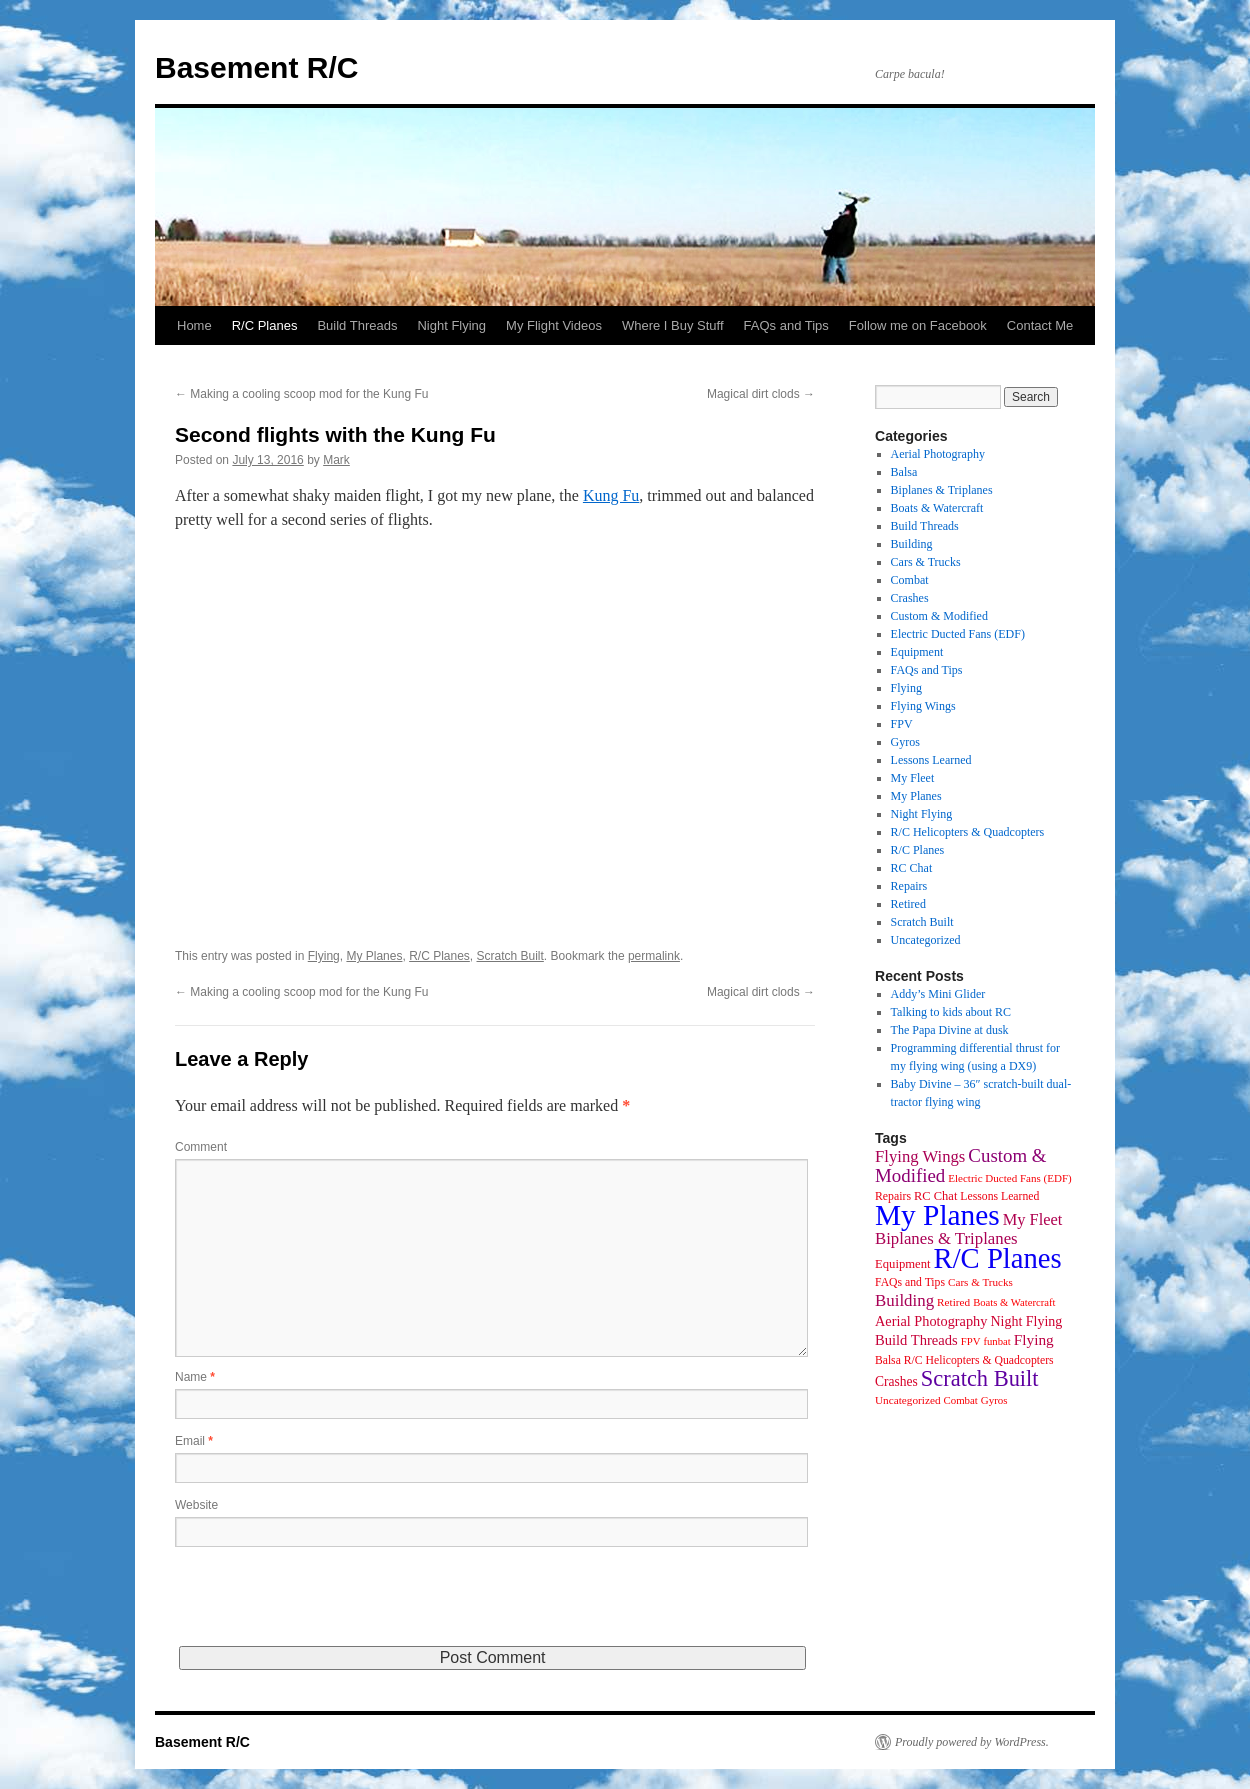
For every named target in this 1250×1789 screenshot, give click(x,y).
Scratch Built (510, 956)
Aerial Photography (938, 454)
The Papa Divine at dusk (950, 1030)
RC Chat (912, 868)
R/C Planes (265, 325)
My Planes (374, 956)
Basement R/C (256, 67)
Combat (910, 580)
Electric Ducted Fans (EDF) (958, 634)
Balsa (904, 472)
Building (912, 544)
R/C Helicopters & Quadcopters (968, 832)
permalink (654, 956)
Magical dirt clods (761, 394)
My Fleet (913, 778)
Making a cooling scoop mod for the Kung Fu (301, 394)
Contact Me (1040, 325)
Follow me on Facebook (918, 325)
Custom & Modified (939, 616)
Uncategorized (926, 940)
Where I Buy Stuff (673, 325)
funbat (996, 1341)
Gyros (905, 742)
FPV (902, 724)
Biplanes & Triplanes (942, 490)
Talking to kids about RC (951, 1012)
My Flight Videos (554, 325)
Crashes (910, 598)
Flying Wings (923, 706)
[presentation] (327, 1607)
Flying (324, 956)
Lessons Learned (931, 760)
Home (194, 325)
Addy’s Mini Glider (938, 994)
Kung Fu (611, 495)
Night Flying (451, 325)
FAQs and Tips (786, 325)
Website (196, 1505)
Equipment (917, 652)
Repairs (909, 886)
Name (195, 1377)
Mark (336, 460)
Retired (908, 904)
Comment (201, 1147)
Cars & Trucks (926, 562)
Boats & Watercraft (937, 508)
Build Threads (357, 325)
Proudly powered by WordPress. (972, 1742)
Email (194, 1441)
